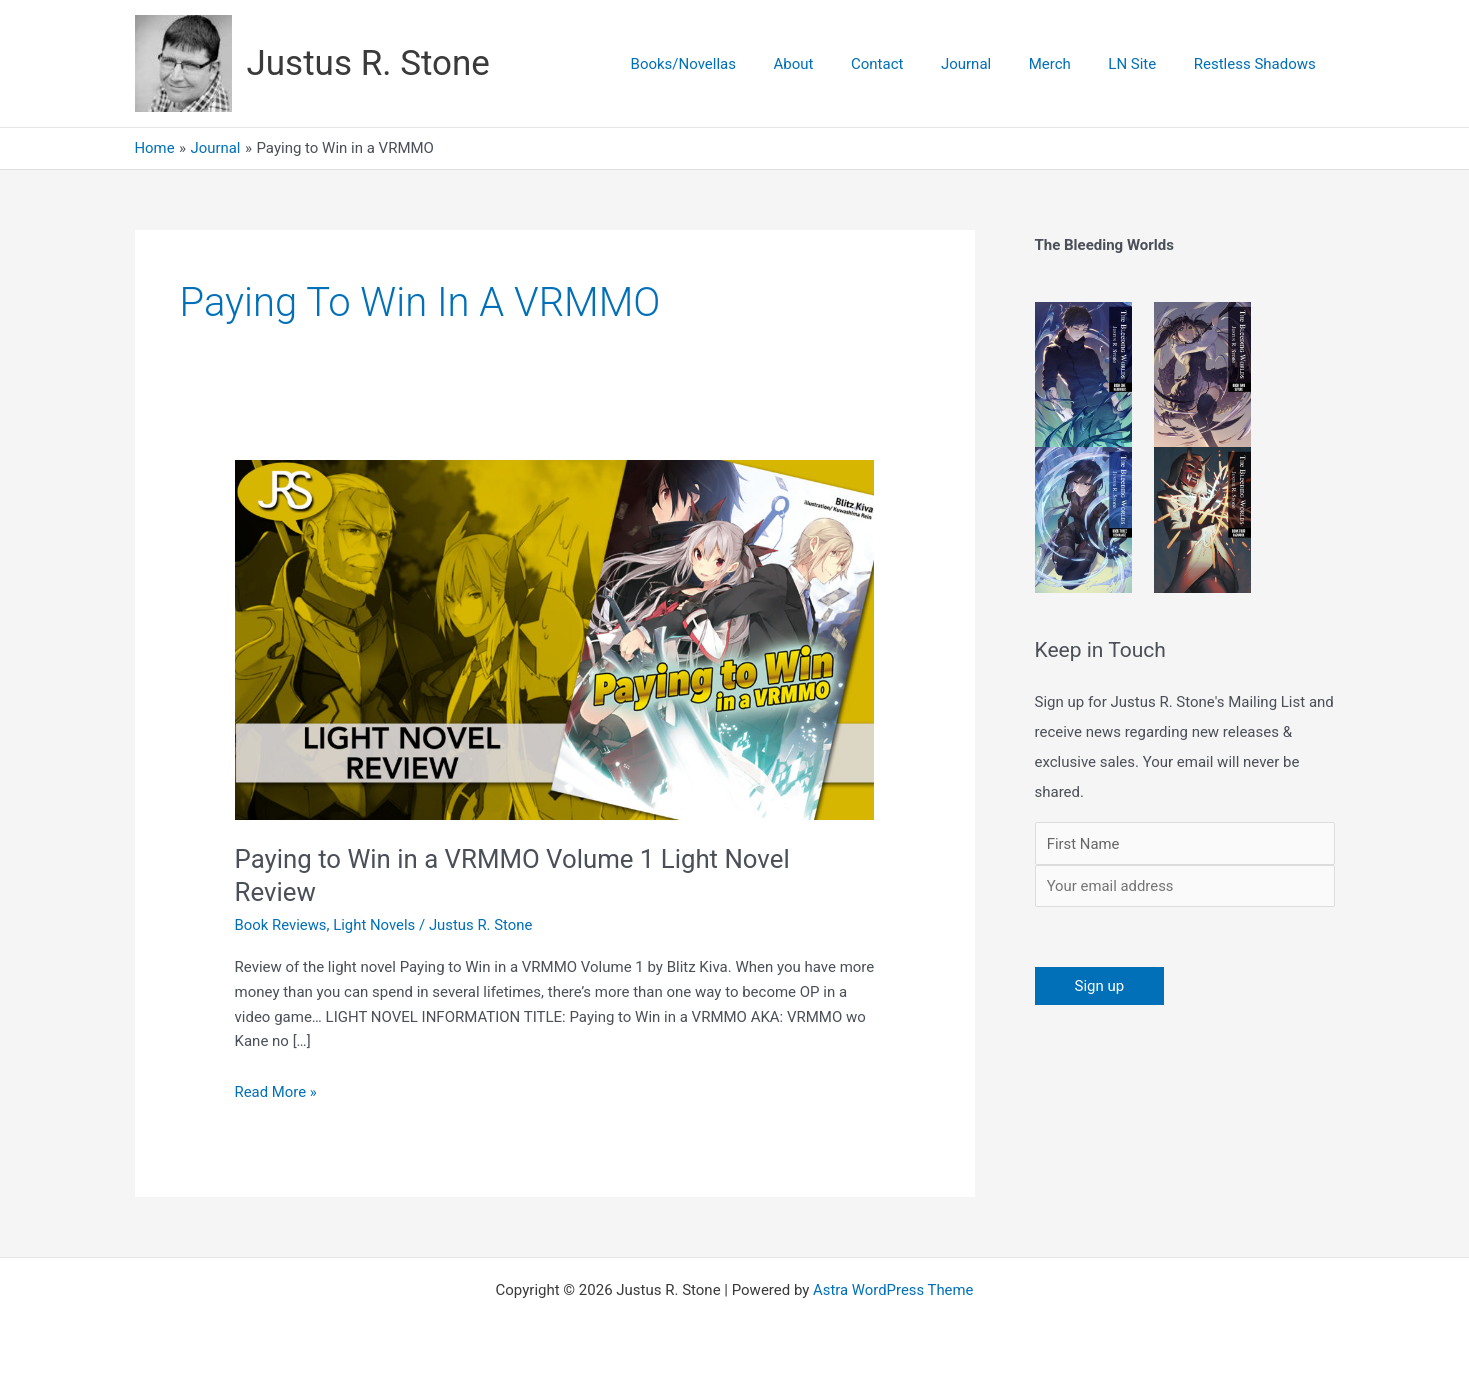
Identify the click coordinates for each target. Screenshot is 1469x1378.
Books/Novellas (731, 64)
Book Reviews (281, 925)
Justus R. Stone (368, 63)
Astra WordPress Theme (893, 1290)
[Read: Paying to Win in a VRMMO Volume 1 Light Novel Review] (555, 639)
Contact (911, 64)
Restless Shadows (1258, 64)
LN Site (1144, 64)
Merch (1068, 64)
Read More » (276, 1090)
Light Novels (375, 925)
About (835, 64)
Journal (992, 64)
